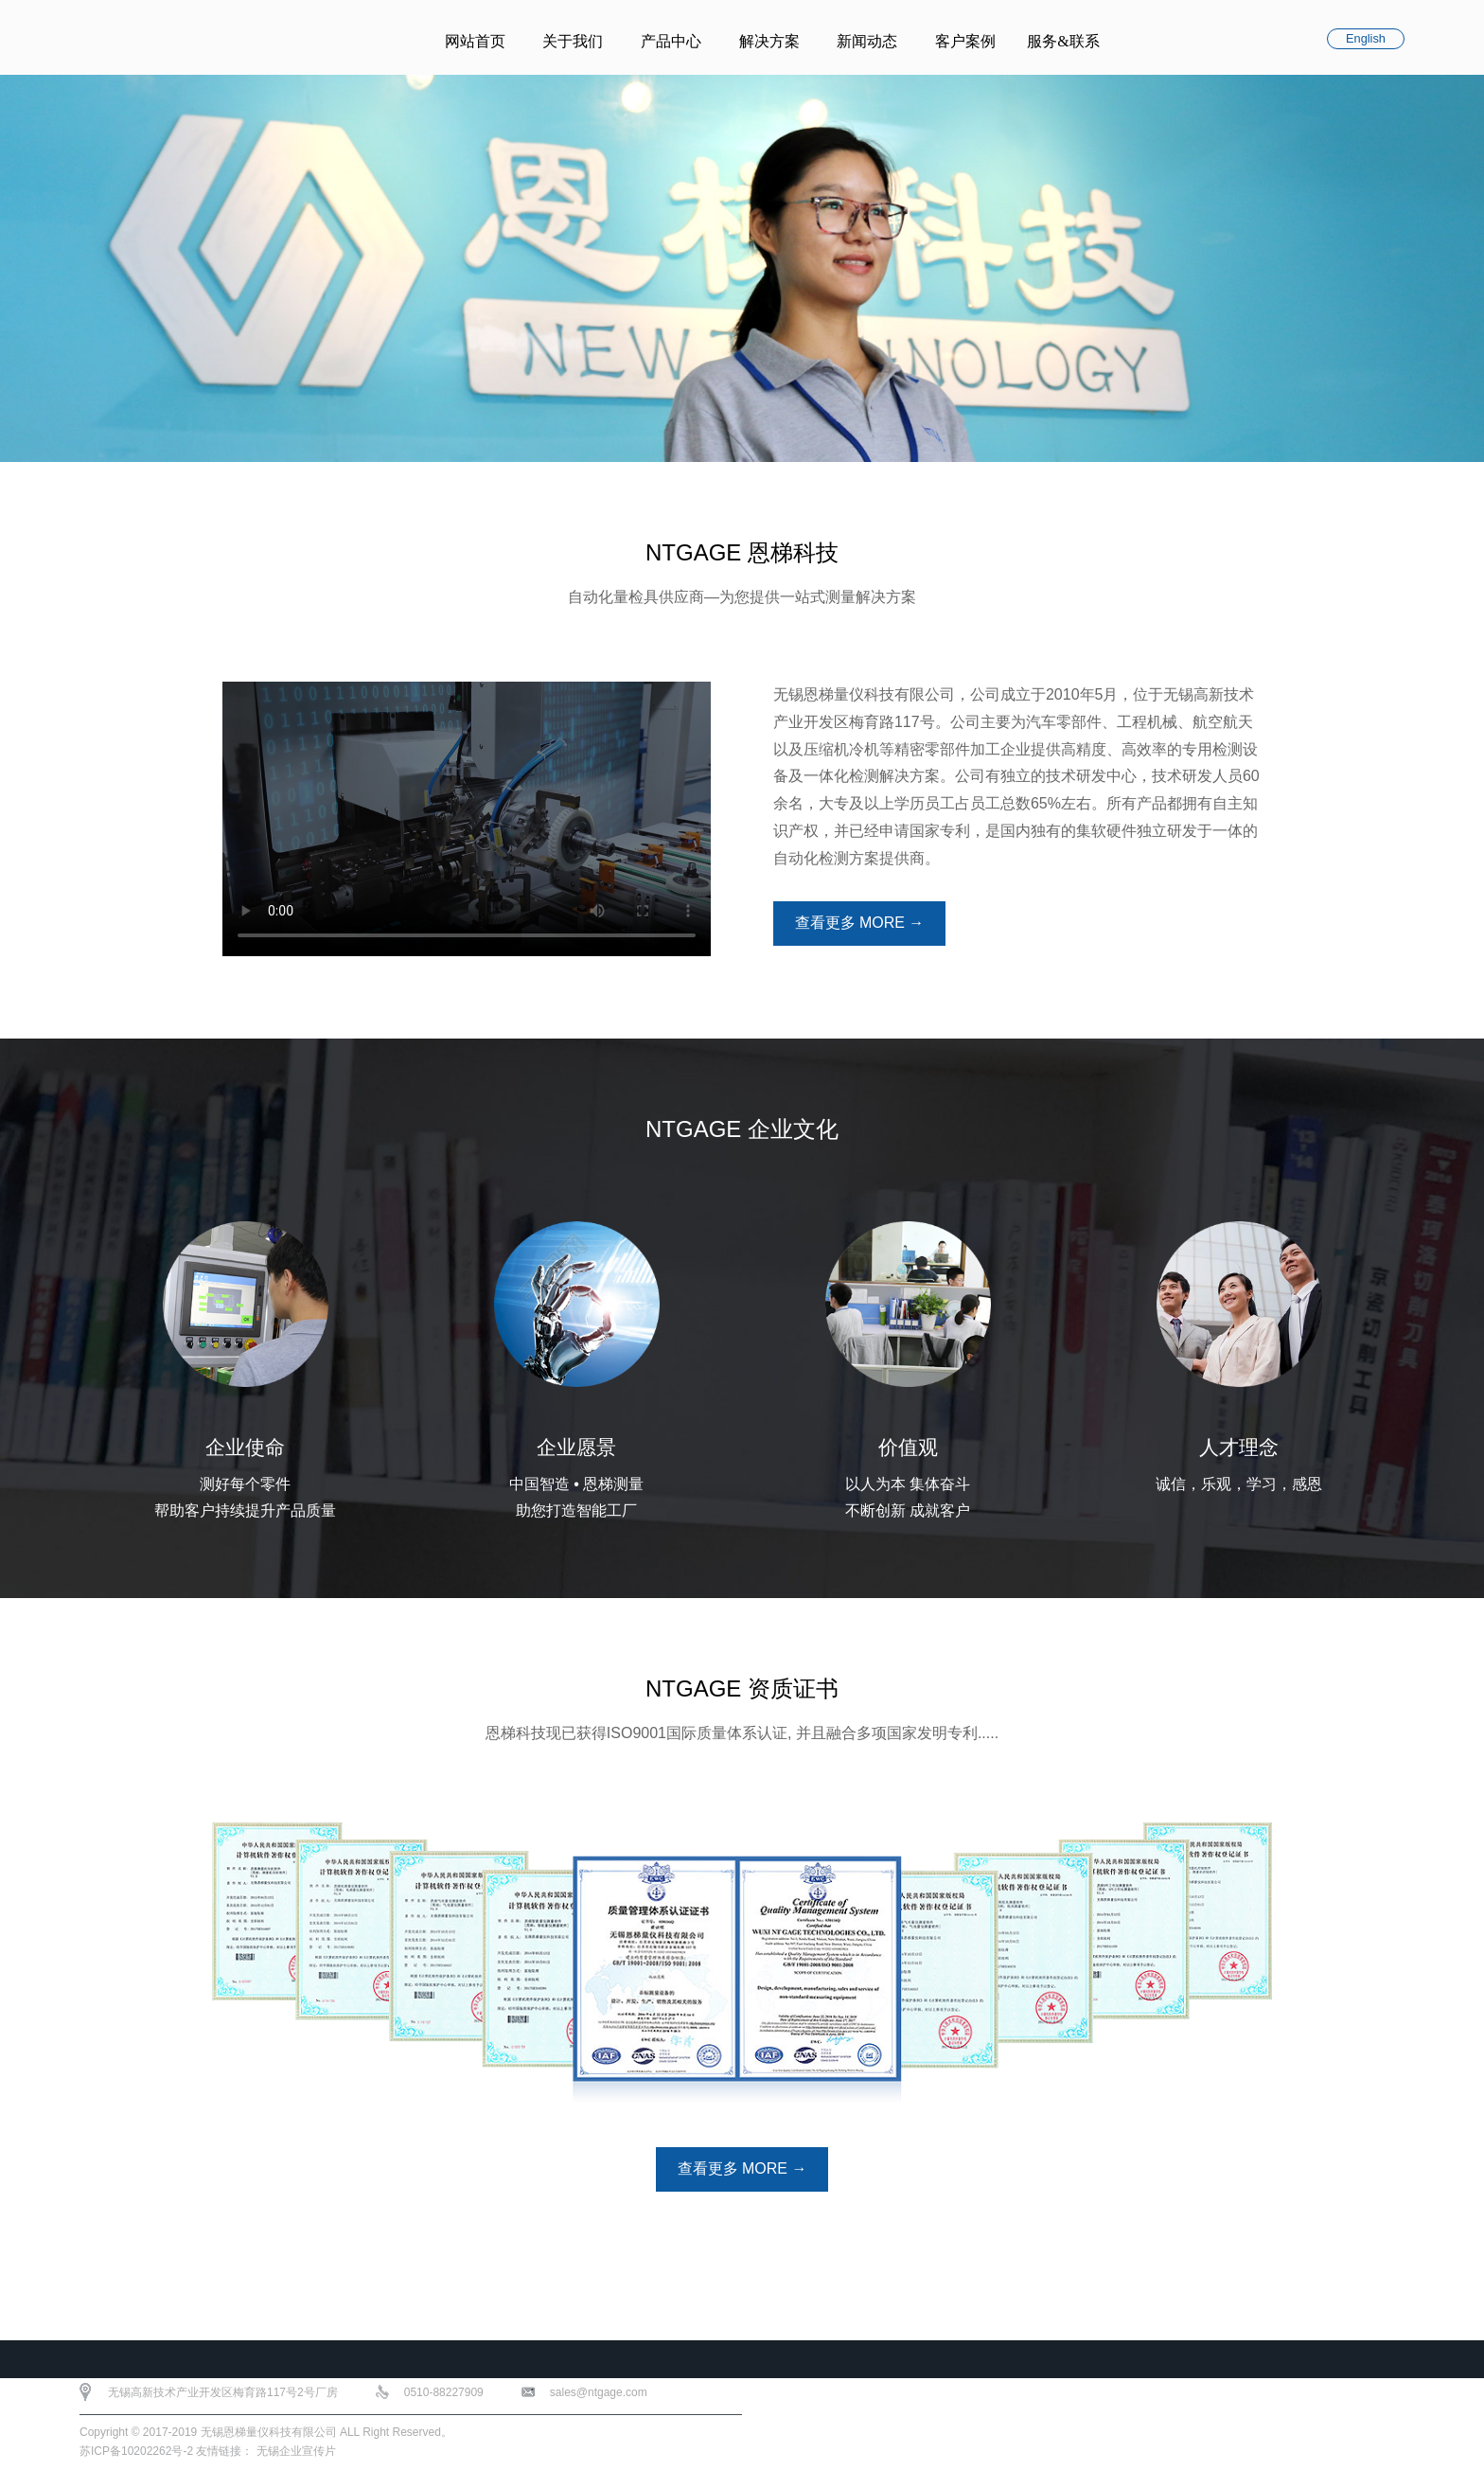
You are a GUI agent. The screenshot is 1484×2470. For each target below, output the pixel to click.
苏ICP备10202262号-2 (136, 2451)
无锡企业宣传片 (296, 2451)
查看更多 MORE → (859, 923)
